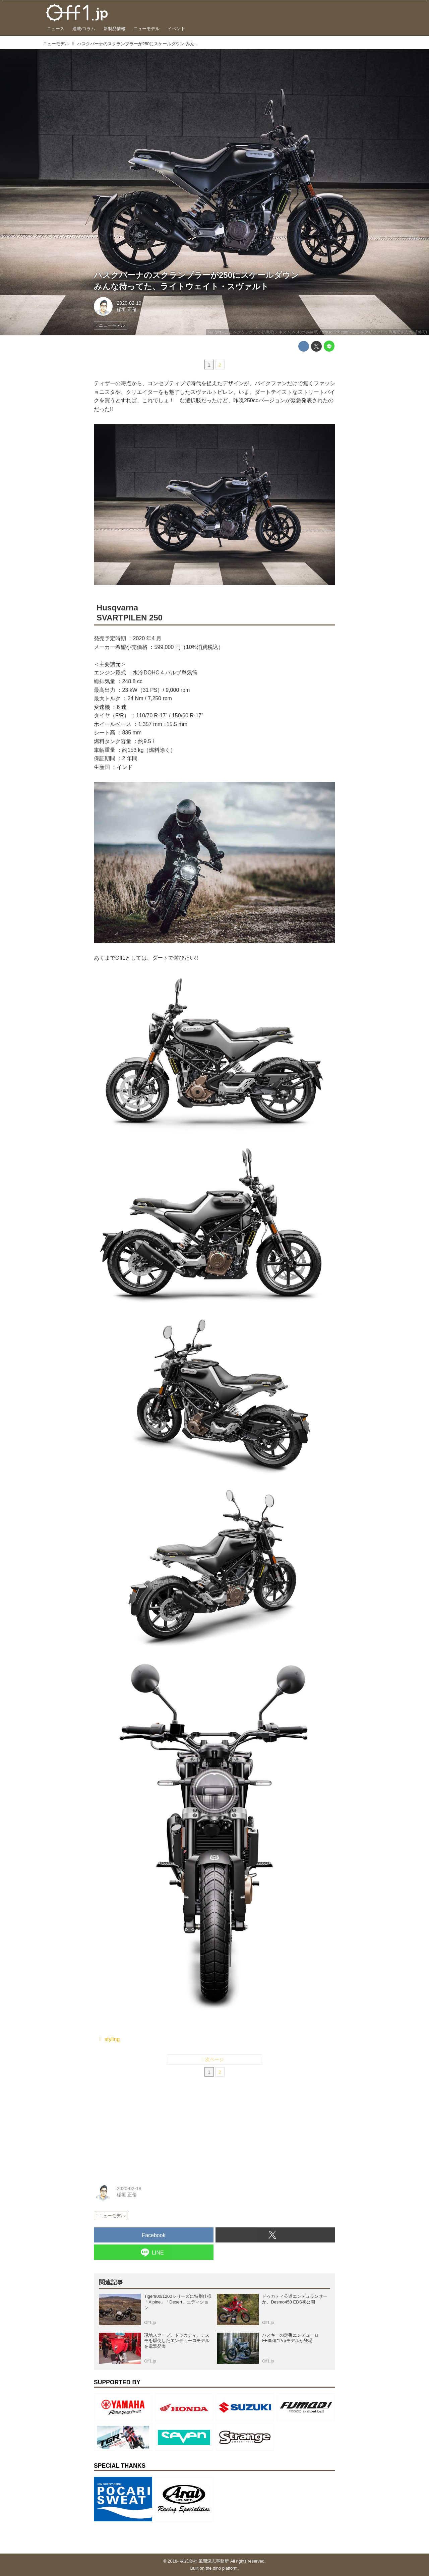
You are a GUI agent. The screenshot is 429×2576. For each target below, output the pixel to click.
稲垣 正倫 (127, 309)
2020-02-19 (129, 303)
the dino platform (222, 2568)
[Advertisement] (144, 2132)
